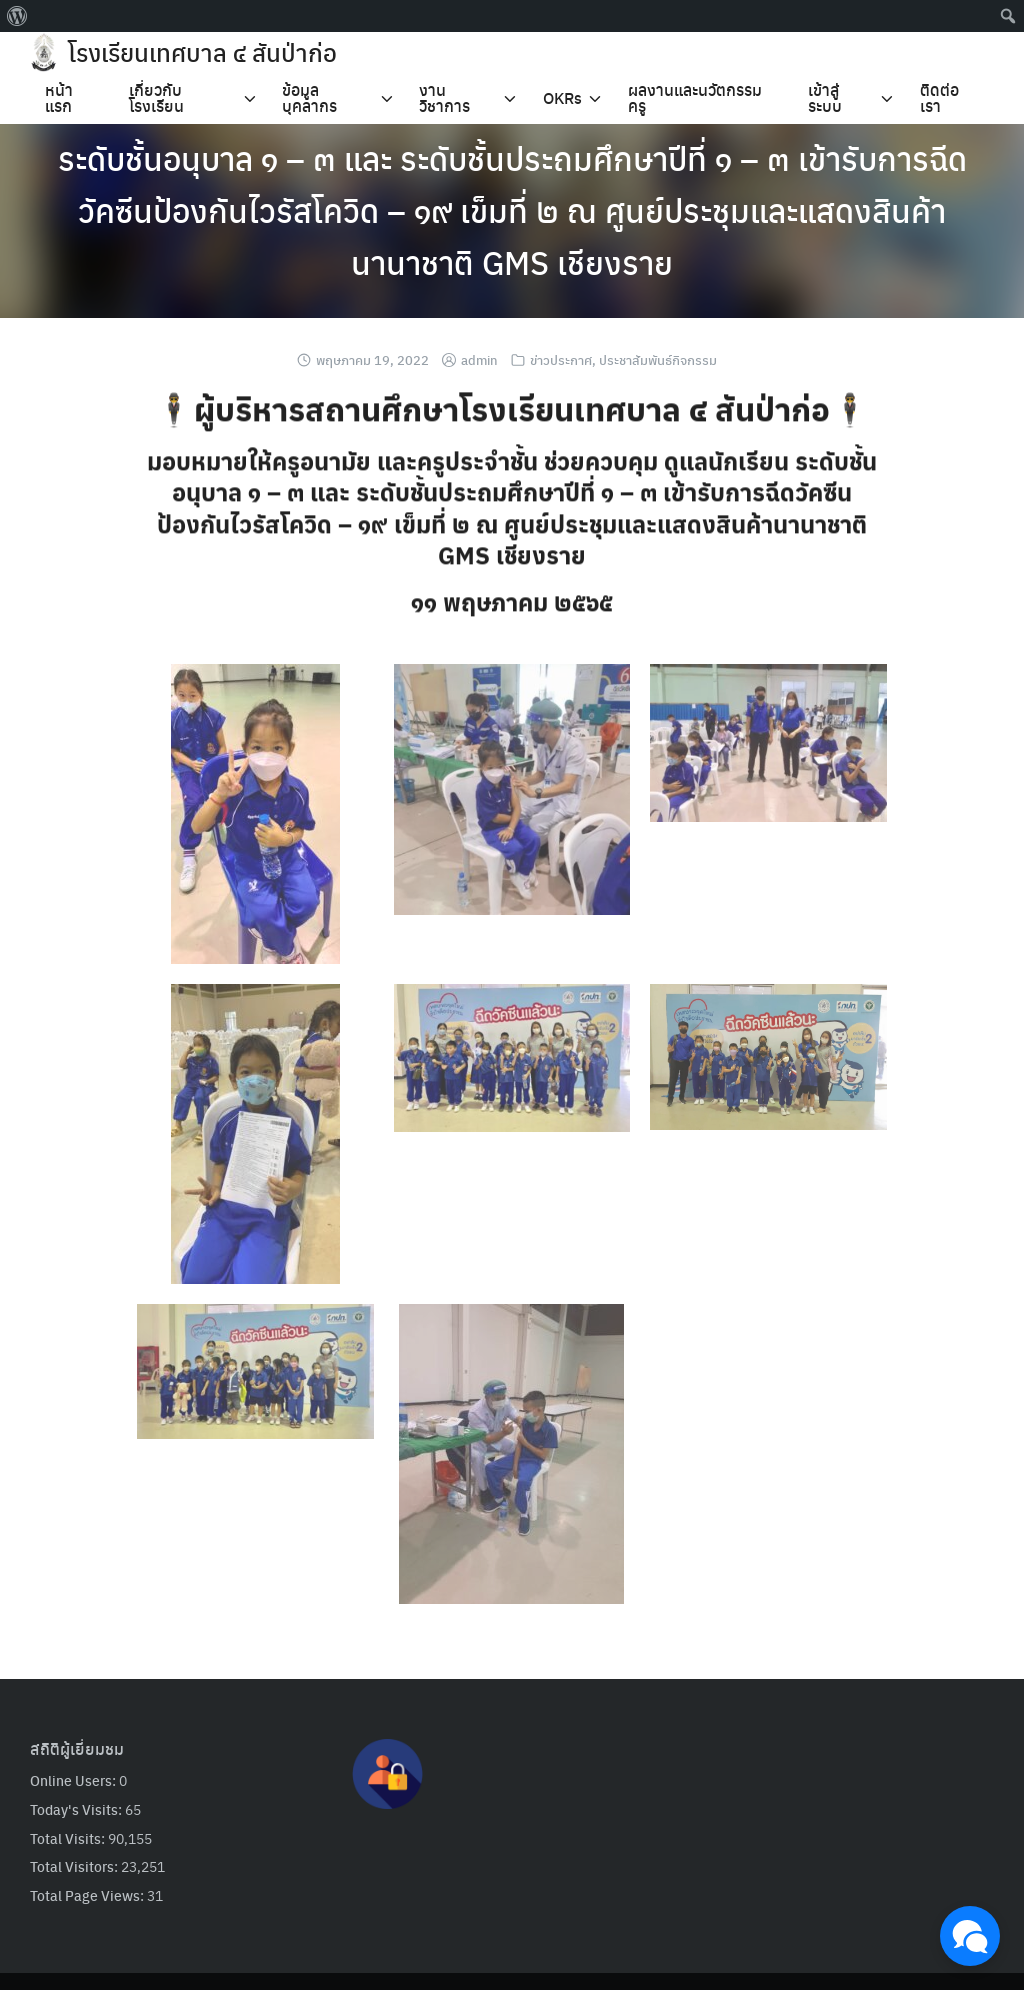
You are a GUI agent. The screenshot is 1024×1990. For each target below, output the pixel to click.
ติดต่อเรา (939, 97)
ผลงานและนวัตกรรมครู (695, 97)
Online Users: (74, 1780)
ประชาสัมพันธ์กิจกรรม (658, 359)
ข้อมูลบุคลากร (309, 97)
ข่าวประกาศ (561, 359)
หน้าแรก (59, 97)
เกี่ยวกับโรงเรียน (156, 97)
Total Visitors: (75, 1866)
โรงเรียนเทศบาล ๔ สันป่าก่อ (202, 52)
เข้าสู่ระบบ (825, 97)
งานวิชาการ (444, 97)
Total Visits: (69, 1838)
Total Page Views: (88, 1895)
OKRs (562, 97)
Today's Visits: (77, 1809)
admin (479, 359)
